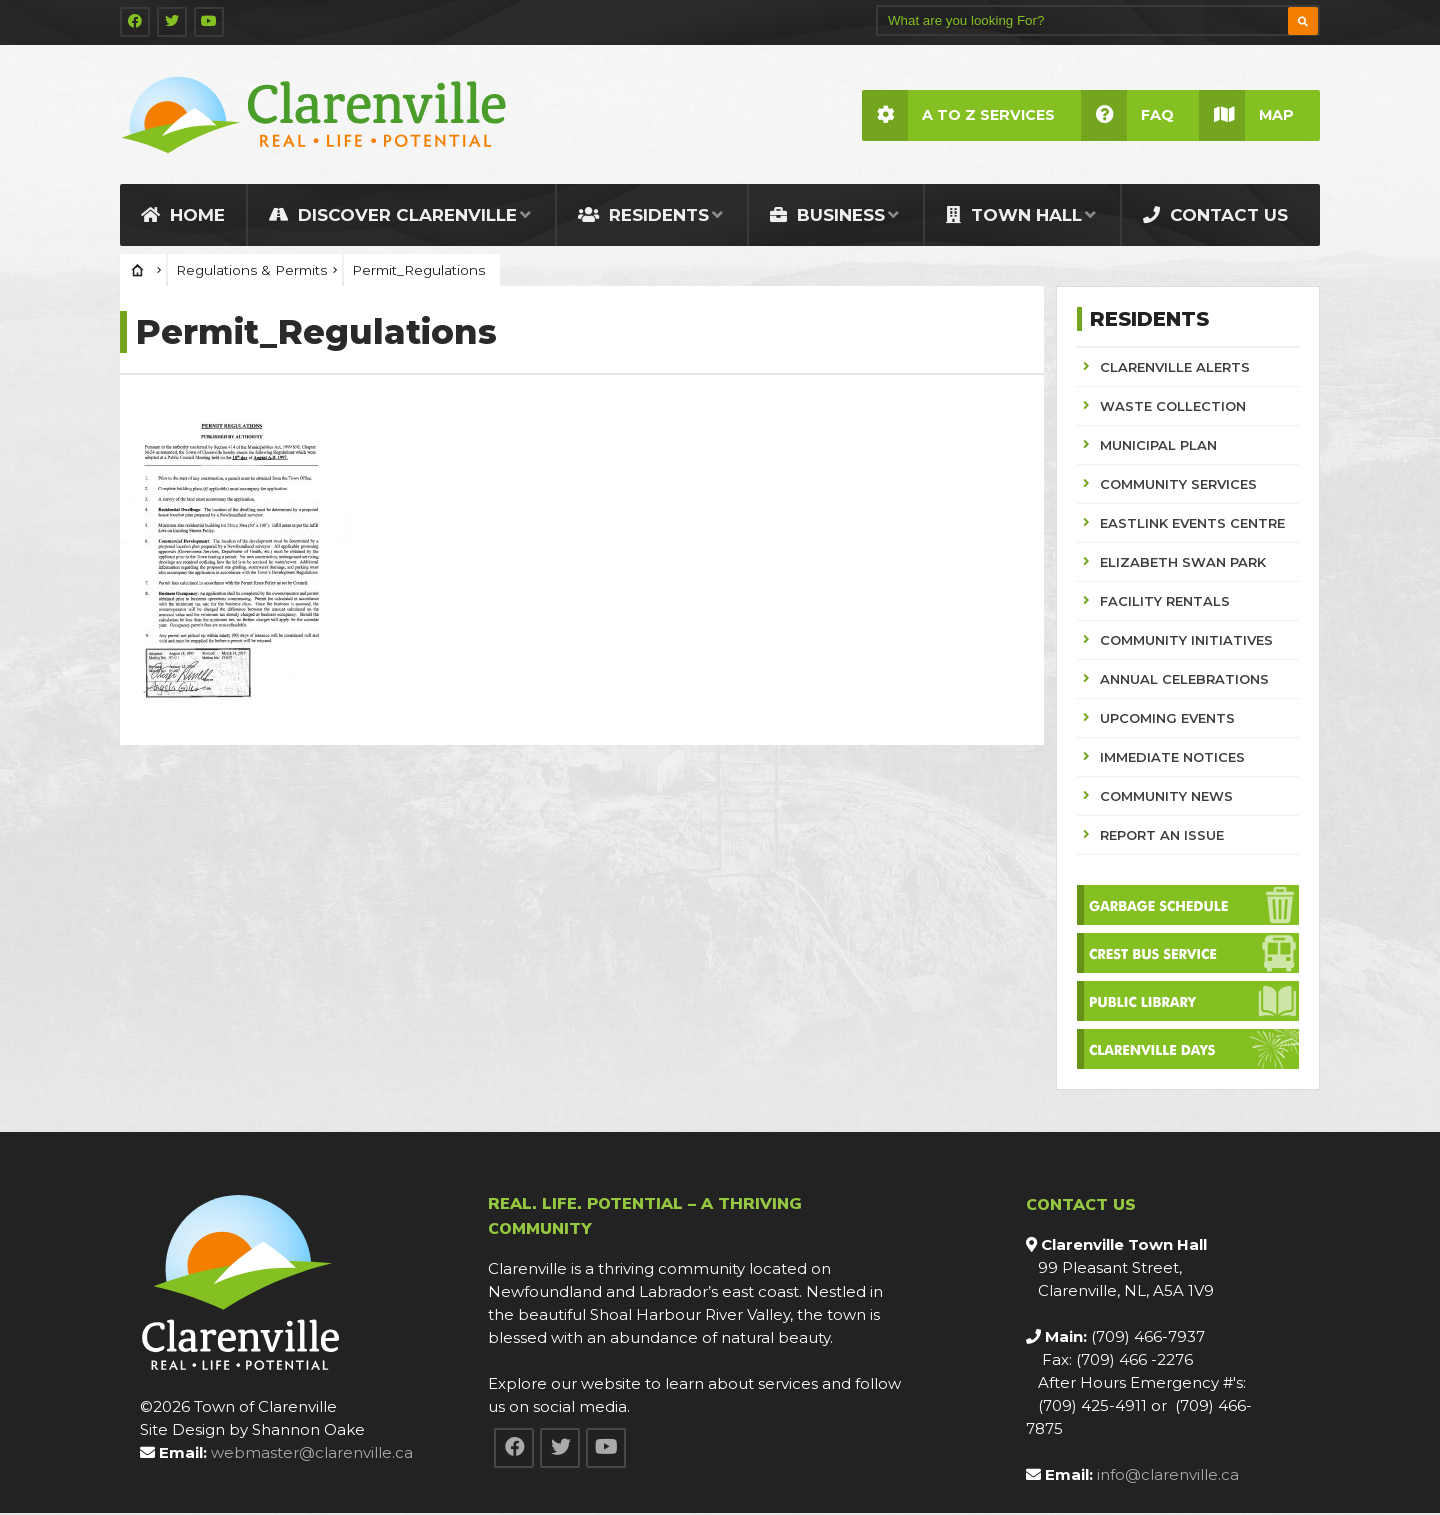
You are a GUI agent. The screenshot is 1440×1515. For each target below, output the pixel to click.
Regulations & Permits (251, 272)
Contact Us (1215, 217)
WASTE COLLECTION (1173, 408)
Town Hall (1014, 217)
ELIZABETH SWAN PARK (1183, 564)
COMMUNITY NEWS (1166, 798)
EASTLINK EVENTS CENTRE (1192, 525)
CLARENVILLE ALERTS (1175, 369)
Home (183, 217)
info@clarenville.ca (1168, 1476)
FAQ (1126, 115)
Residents (643, 217)
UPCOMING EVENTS (1167, 720)
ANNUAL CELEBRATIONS (1184, 681)
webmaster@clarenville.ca (312, 1454)
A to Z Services (957, 115)
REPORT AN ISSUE (1162, 837)
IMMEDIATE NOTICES (1172, 759)
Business (827, 217)
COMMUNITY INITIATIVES (1186, 642)
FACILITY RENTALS (1165, 603)
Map (1246, 115)
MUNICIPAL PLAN (1158, 447)
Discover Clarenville (393, 217)
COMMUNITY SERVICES (1178, 486)
